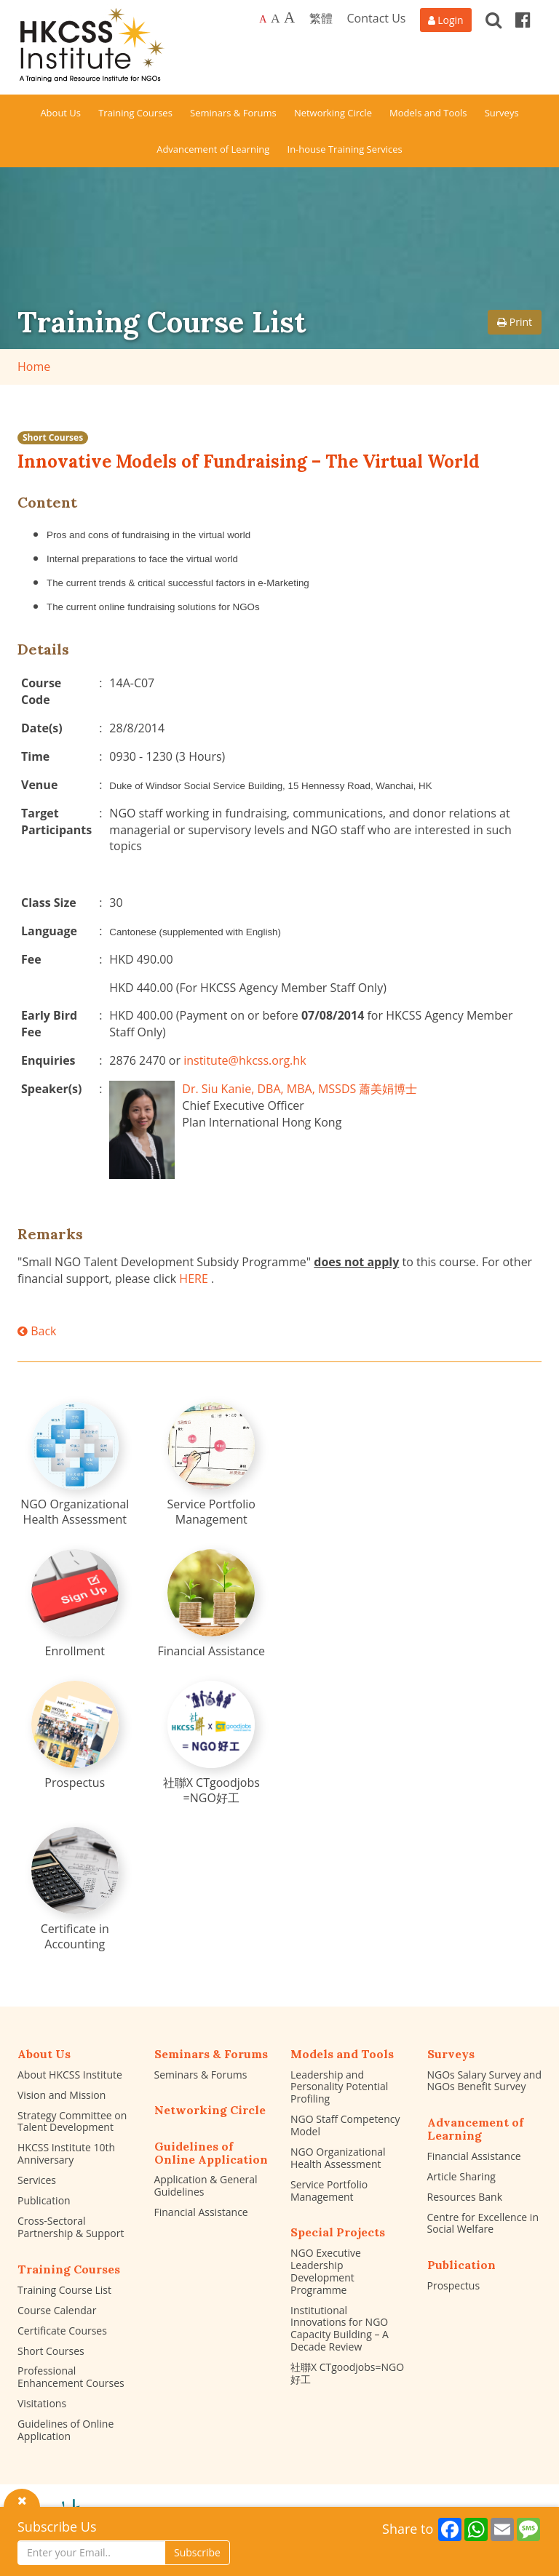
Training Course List (64, 2290)
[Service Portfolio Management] (211, 1464)
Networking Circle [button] (333, 112)
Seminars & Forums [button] (233, 112)
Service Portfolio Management (329, 2190)
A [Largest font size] (289, 17)
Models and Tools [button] (428, 112)
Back (36, 1331)
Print (514, 322)
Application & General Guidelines (206, 2185)
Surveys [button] (502, 112)
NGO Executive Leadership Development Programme (325, 2271)
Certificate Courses (62, 2330)
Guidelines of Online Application (65, 2430)
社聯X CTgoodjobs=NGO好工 (347, 2373)
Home (33, 367)
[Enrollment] (75, 1604)
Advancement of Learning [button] (212, 149)
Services (36, 2180)
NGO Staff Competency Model (345, 2125)
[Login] (446, 20)
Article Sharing (461, 2176)
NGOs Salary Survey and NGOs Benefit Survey (484, 2081)
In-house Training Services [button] (345, 149)
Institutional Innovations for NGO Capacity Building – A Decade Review (339, 2328)
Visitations (41, 2403)
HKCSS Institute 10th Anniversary (66, 2153)
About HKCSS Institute (69, 2074)
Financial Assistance (201, 2212)
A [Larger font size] (275, 18)
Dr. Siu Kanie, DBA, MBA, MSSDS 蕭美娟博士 (299, 1089)
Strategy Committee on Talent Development (72, 2121)
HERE (193, 1279)
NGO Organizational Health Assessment (338, 2158)
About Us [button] (60, 112)
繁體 (321, 18)
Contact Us (376, 18)
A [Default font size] (262, 19)
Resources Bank (465, 2197)
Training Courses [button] (135, 112)
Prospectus (453, 2285)
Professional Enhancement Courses (70, 2377)
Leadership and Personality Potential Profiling (339, 2087)
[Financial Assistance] (211, 1604)
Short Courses (53, 437)
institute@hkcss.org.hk (244, 1060)
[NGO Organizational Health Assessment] (75, 1464)
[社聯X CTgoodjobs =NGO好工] (211, 1743)
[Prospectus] (75, 1736)
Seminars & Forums (200, 2074)
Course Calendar (56, 2310)
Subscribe (197, 2552)
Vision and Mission (61, 2095)
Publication (44, 2200)
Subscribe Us (57, 2526)
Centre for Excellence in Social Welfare (483, 2223)
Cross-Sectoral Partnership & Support (70, 2227)
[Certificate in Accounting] (75, 1889)
